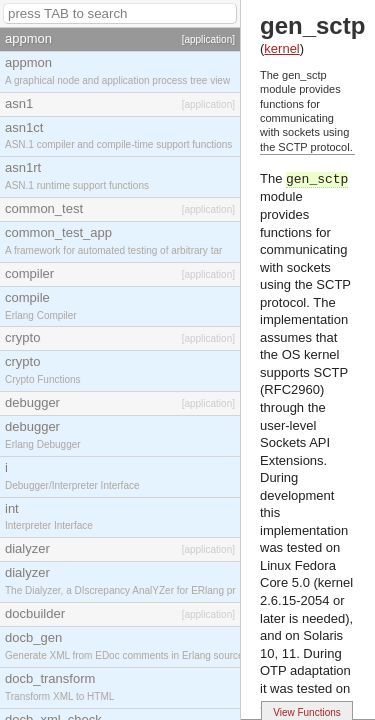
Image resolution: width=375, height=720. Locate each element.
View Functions (307, 712)
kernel (281, 48)
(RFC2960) (292, 389)
